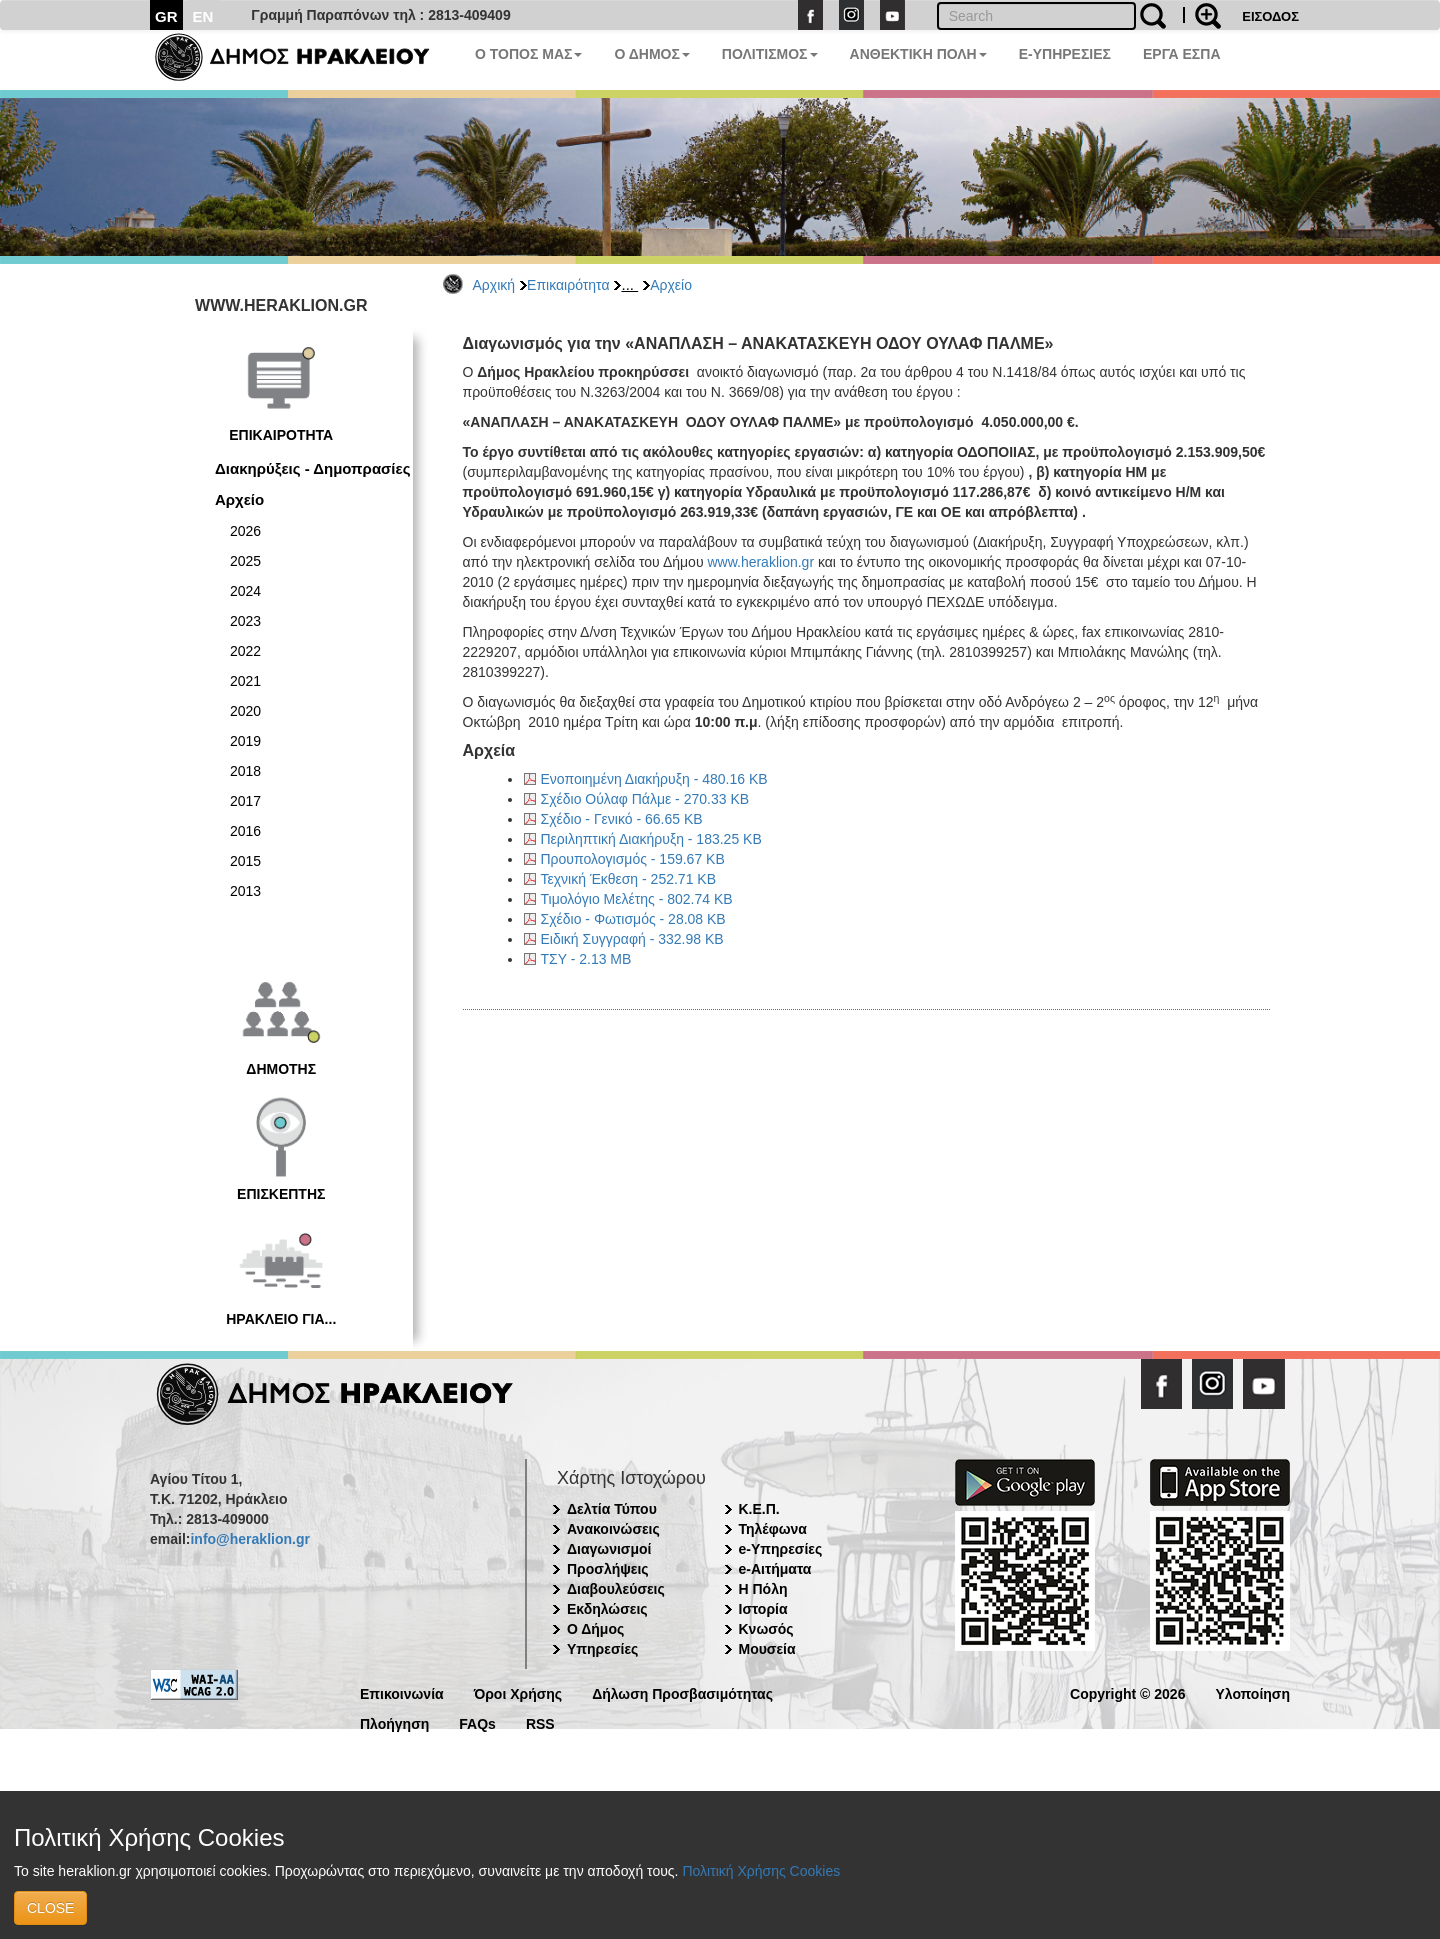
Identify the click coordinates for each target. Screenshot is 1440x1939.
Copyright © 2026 (1127, 1692)
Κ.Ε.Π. (759, 1509)
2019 (245, 741)
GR (166, 16)
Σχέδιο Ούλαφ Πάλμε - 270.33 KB (645, 799)
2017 (245, 801)
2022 (245, 651)
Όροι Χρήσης (518, 1692)
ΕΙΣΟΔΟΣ (1270, 16)
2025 (245, 561)
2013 (245, 891)
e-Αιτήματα (775, 1569)
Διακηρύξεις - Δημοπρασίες (312, 468)
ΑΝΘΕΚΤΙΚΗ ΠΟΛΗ (918, 54)
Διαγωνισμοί (609, 1549)
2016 (245, 831)
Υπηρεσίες (602, 1649)
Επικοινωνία (402, 1692)
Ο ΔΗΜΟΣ (651, 54)
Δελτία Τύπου (612, 1509)
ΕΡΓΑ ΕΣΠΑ (1182, 54)
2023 (245, 621)
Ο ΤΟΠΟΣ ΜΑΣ (528, 54)
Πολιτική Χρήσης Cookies (761, 1871)
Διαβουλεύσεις (616, 1589)
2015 (245, 861)
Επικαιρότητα (568, 285)
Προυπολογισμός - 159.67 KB (633, 859)
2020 (245, 711)
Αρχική (494, 285)
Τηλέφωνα (773, 1529)
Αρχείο (671, 285)
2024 (245, 591)
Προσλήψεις (608, 1569)
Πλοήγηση (394, 1722)
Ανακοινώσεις (613, 1529)
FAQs (477, 1722)
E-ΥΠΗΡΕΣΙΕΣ (1065, 54)
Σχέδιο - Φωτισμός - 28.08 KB (633, 919)
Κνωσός (766, 1629)
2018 (245, 771)
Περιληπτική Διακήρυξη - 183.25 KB (651, 839)
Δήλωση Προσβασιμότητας (682, 1692)
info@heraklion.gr (249, 1539)
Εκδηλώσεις (607, 1609)
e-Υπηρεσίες (781, 1549)
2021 (245, 681)
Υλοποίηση (1252, 1692)
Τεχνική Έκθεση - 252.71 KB (628, 879)
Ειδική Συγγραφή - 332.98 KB (632, 939)
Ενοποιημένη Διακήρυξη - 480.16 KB (654, 779)
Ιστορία (763, 1609)
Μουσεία (767, 1649)
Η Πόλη (763, 1589)
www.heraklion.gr (760, 562)
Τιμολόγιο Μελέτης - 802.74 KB (637, 899)
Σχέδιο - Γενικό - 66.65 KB (622, 819)
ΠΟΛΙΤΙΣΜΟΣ (770, 54)
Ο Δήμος (595, 1629)
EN (203, 16)
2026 (245, 531)
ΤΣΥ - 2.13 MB (586, 959)
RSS (540, 1722)
